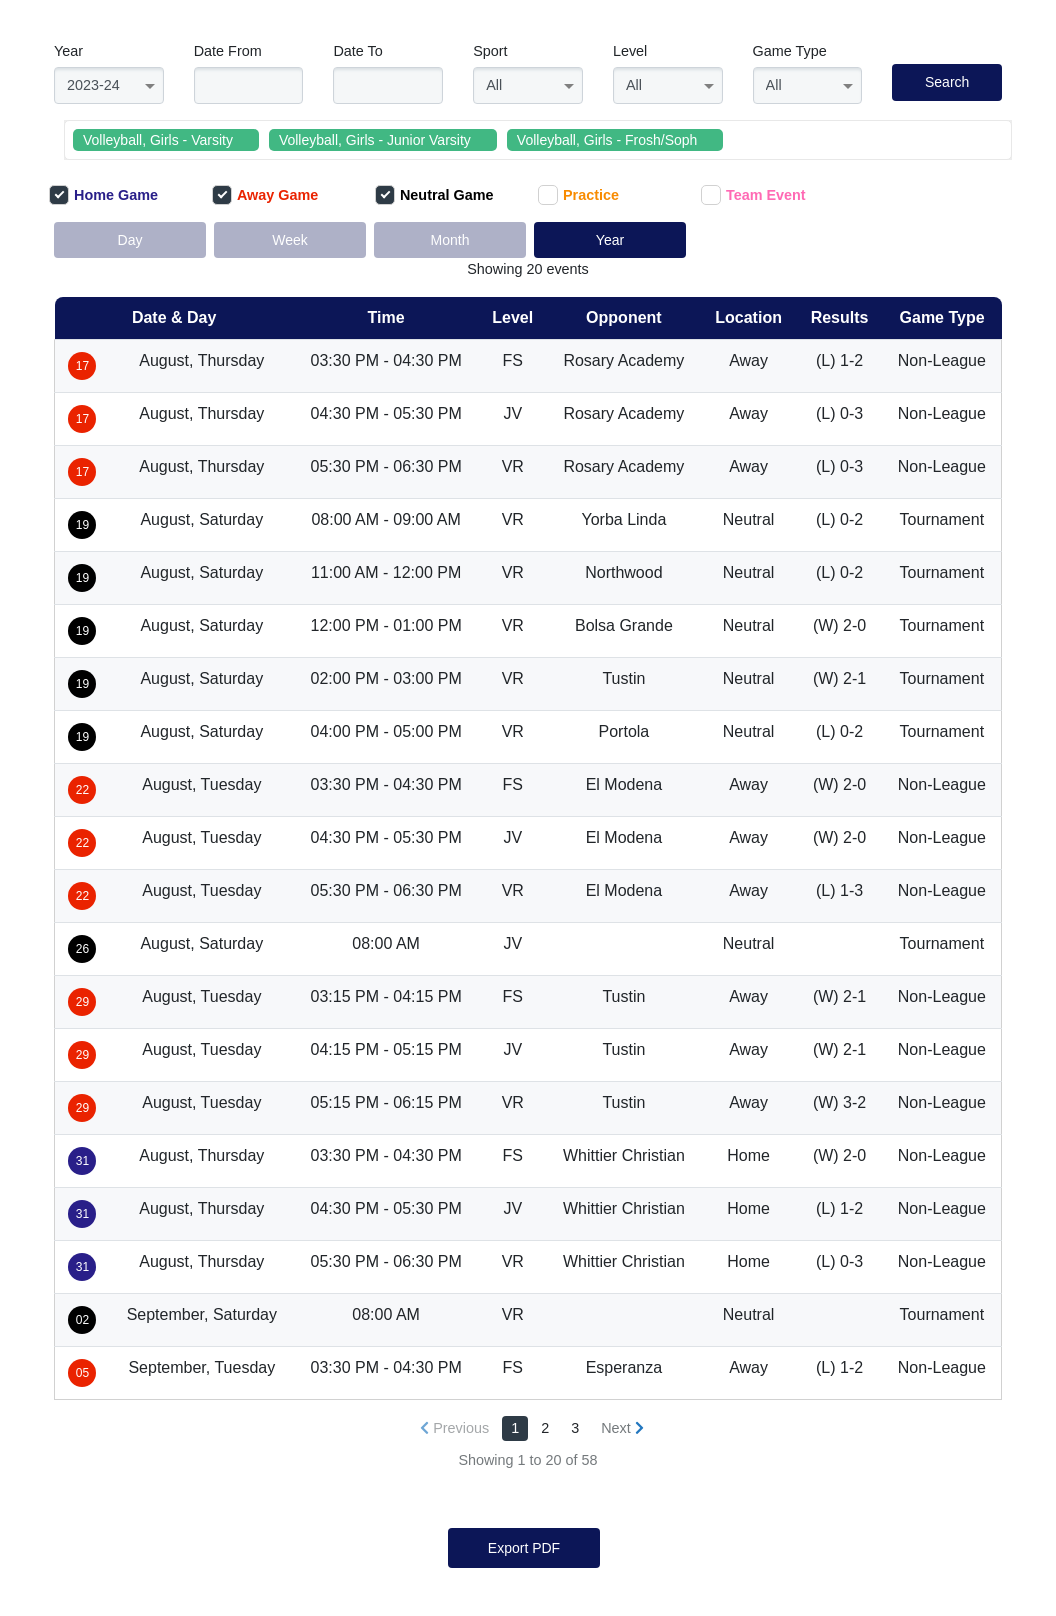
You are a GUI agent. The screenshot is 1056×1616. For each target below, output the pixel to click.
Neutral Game (434, 195)
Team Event (753, 195)
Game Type (790, 51)
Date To (357, 51)
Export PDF (524, 1548)
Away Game (265, 195)
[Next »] (622, 1428)
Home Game (103, 195)
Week (290, 240)
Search (947, 82)
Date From (228, 51)
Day (130, 240)
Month (450, 240)
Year (68, 51)
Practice (578, 195)
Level (630, 51)
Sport (490, 51)
